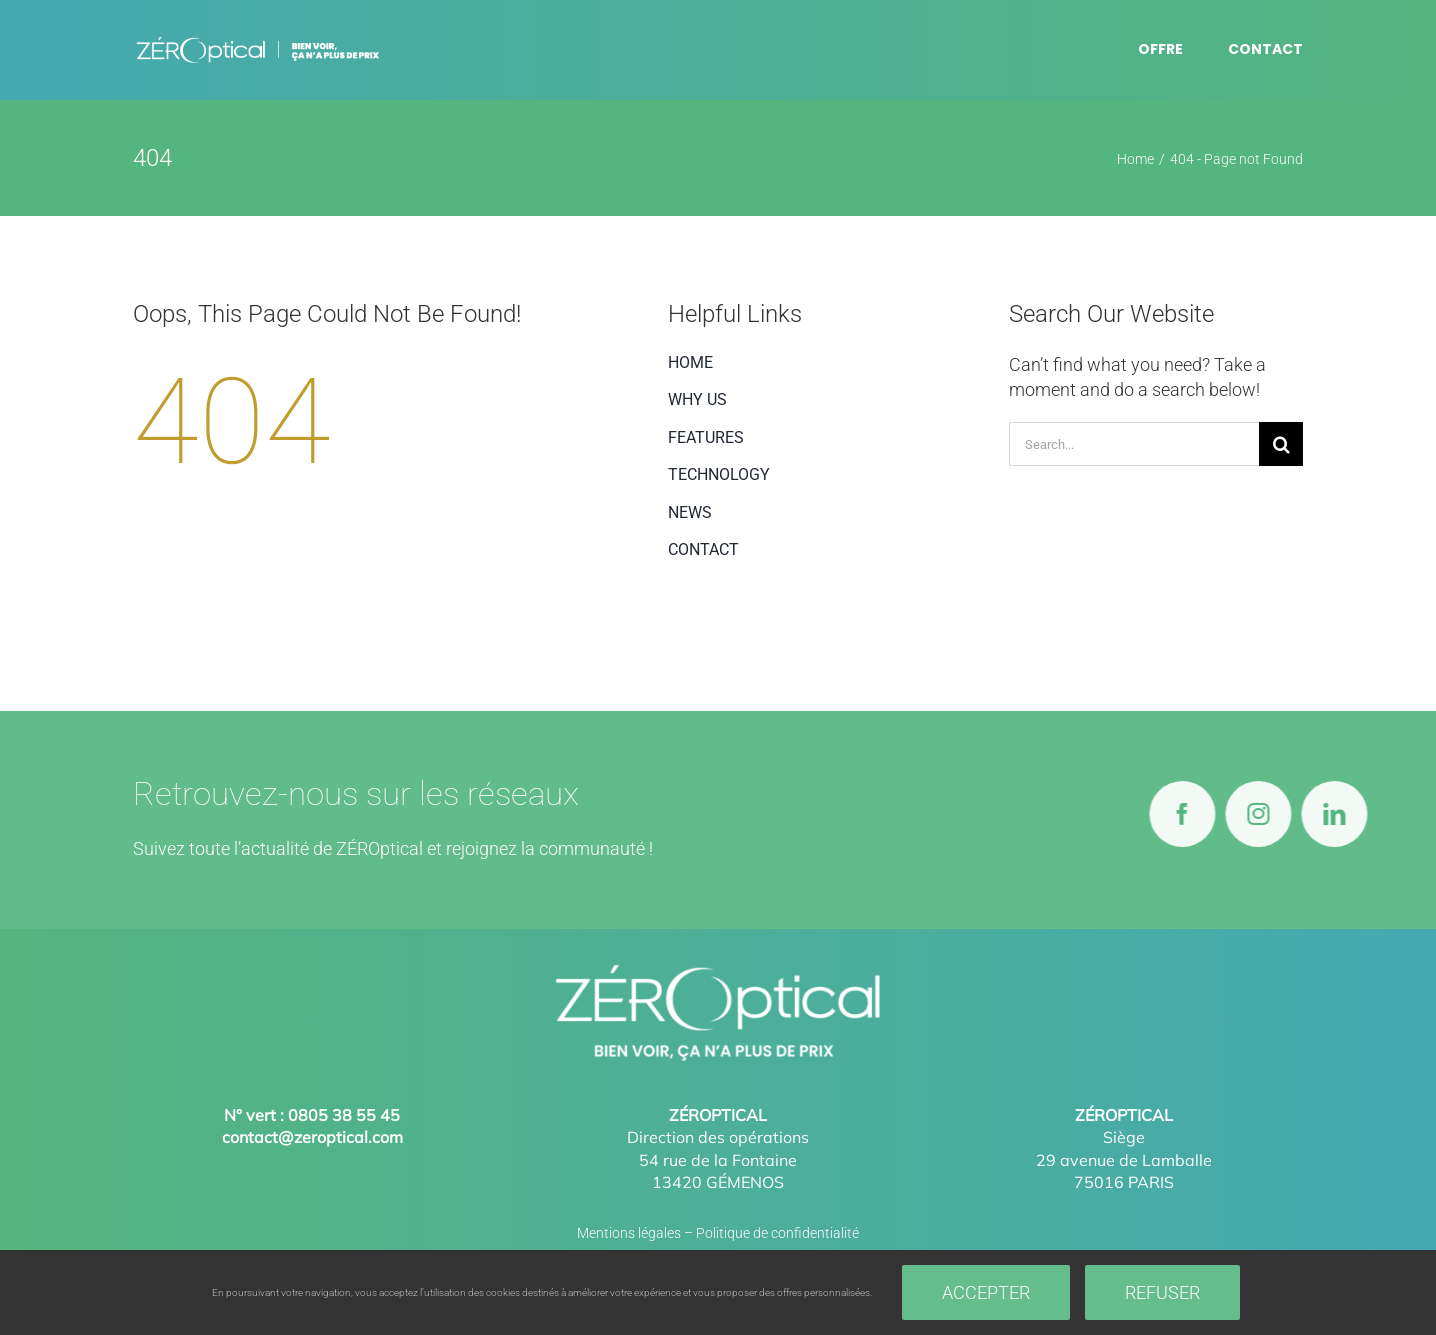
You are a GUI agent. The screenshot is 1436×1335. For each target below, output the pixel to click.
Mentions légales (629, 1233)
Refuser (1162, 1292)
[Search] (1281, 444)
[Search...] (1134, 444)
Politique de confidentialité (777, 1233)
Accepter (986, 1292)
